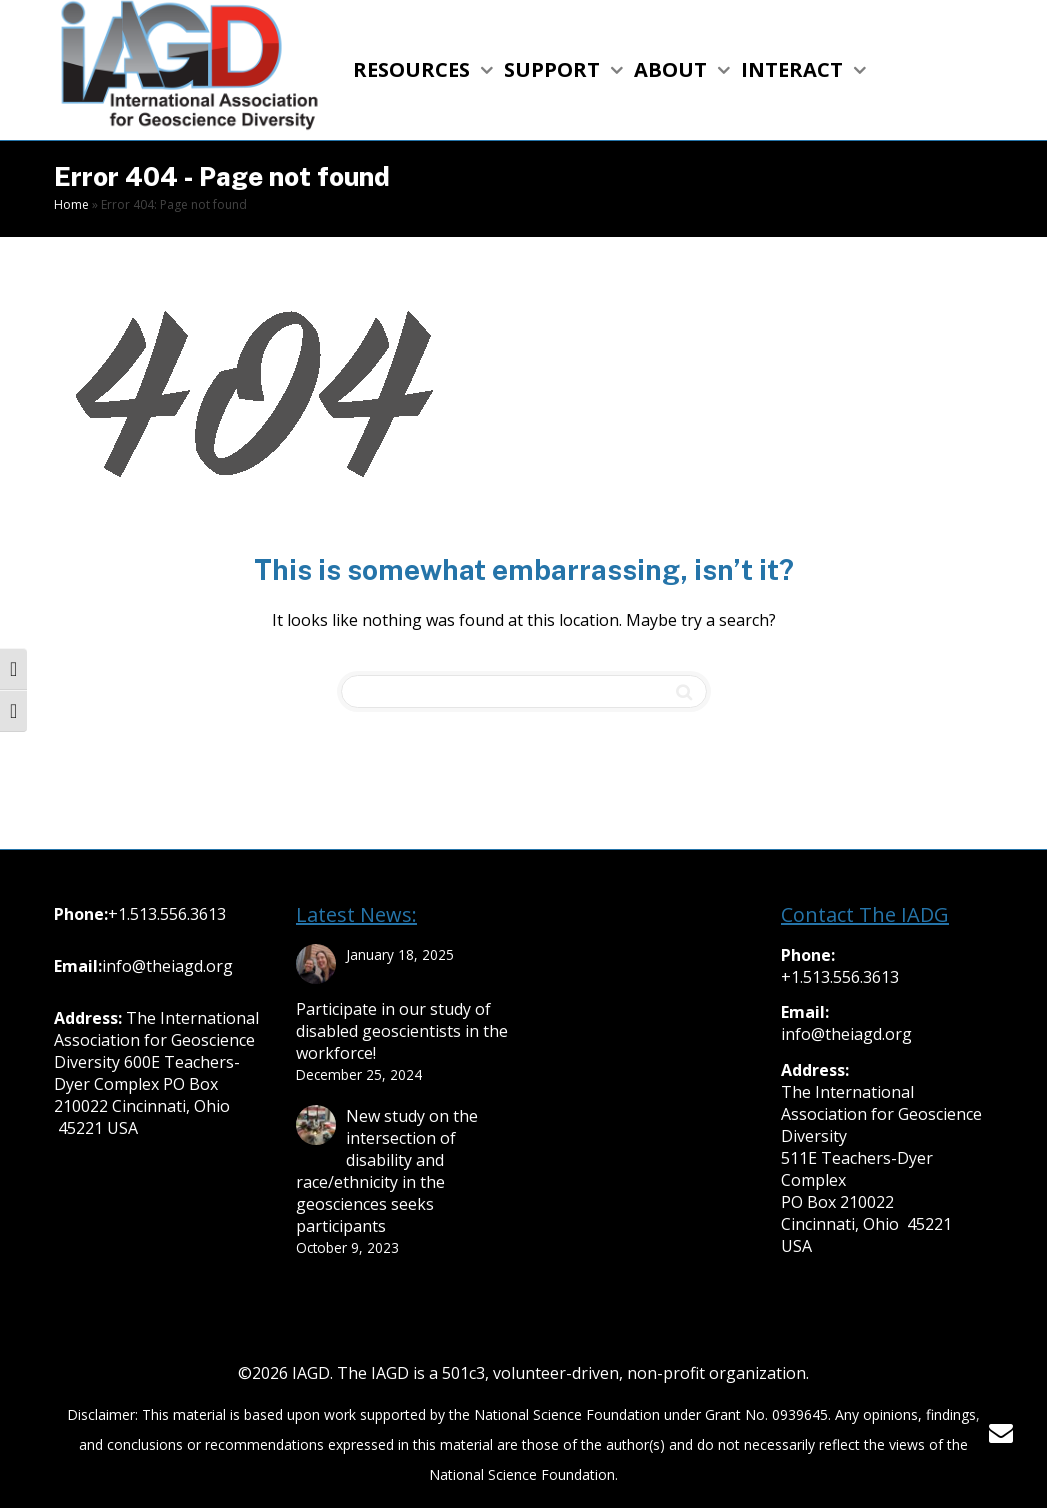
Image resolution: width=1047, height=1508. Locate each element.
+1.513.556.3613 (167, 914)
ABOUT (673, 69)
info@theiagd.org (167, 966)
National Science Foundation (567, 1414)
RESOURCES (414, 69)
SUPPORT (554, 69)
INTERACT (794, 69)
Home (71, 204)
